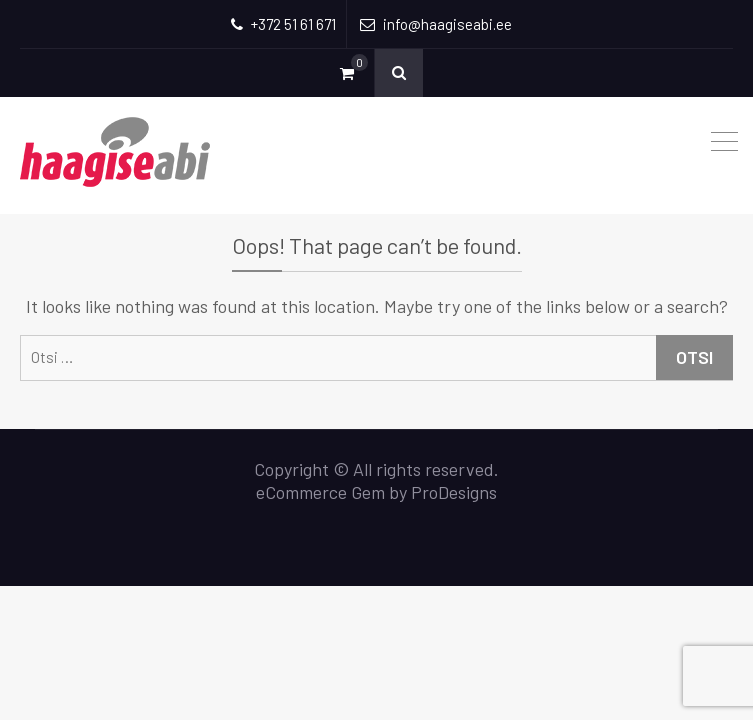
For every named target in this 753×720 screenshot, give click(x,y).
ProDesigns (454, 492)
